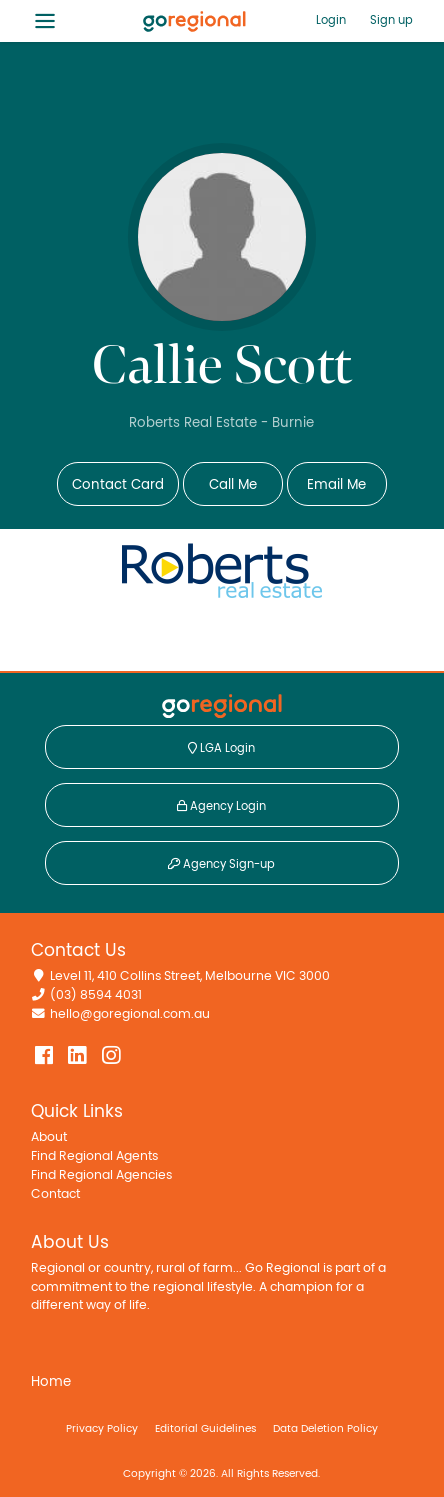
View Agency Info (222, 636)
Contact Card (118, 485)
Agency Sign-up (221, 864)
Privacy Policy (102, 1428)
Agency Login (221, 806)
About (49, 1137)
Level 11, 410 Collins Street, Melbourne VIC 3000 (190, 976)
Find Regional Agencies (101, 1175)
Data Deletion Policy (325, 1428)
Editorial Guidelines (205, 1428)
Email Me (336, 485)
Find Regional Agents (94, 1156)
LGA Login (221, 748)
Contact (55, 1194)
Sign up (391, 20)
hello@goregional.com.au (130, 1014)
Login (331, 20)
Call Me (233, 485)
